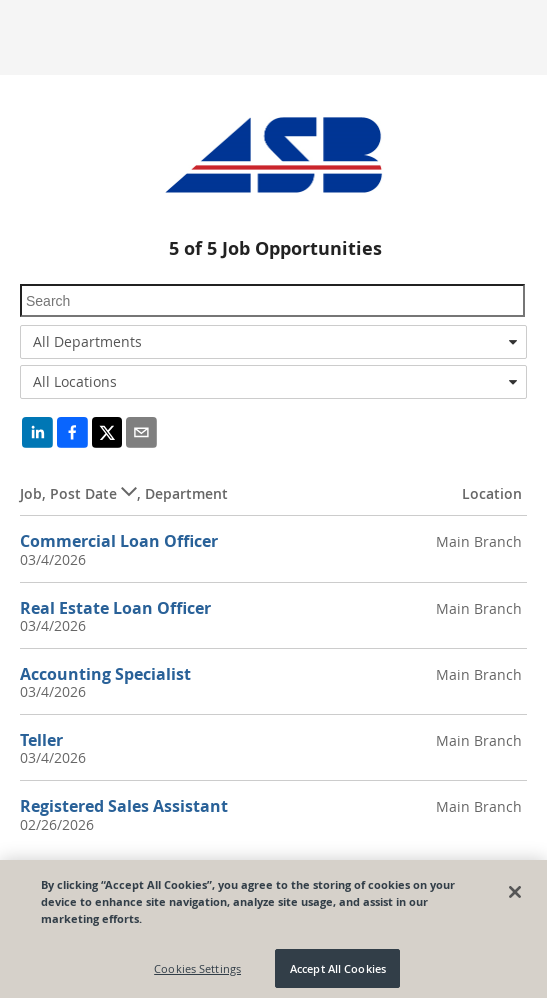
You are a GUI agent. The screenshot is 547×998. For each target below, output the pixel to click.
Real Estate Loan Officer (115, 608)
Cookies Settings (197, 972)
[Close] (515, 896)
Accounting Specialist (105, 674)
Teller (41, 740)
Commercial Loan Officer (119, 541)
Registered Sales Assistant (124, 806)
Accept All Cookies (338, 972)
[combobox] (273, 342)
